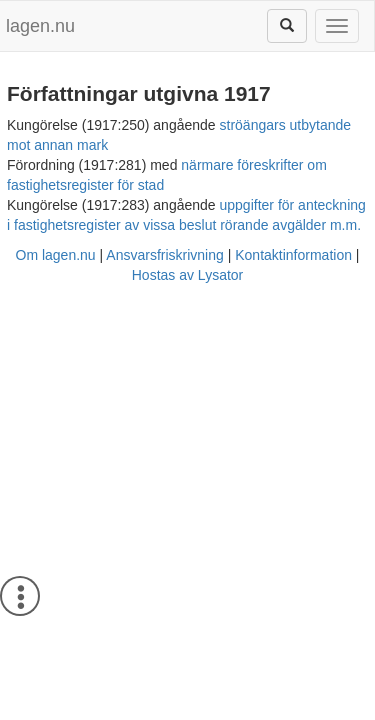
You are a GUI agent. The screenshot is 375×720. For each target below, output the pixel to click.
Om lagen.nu (56, 255)
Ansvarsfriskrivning (164, 255)
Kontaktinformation (293, 255)
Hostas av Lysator (188, 275)
